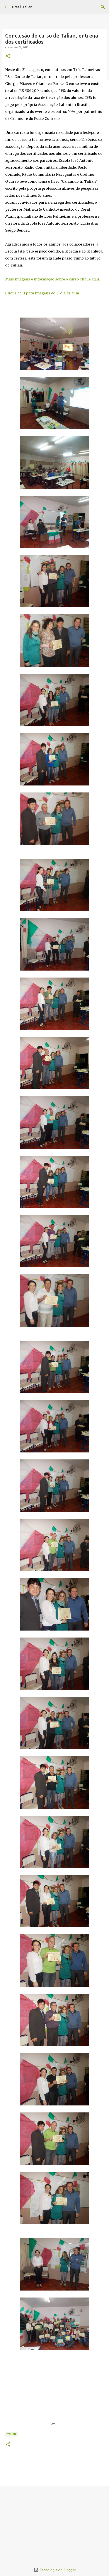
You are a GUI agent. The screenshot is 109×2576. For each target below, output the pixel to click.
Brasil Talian (22, 7)
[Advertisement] (54, 2523)
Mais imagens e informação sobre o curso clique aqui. (52, 279)
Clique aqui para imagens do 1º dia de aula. (42, 293)
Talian (11, 2434)
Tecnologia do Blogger (55, 2570)
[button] (7, 56)
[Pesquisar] (103, 7)
